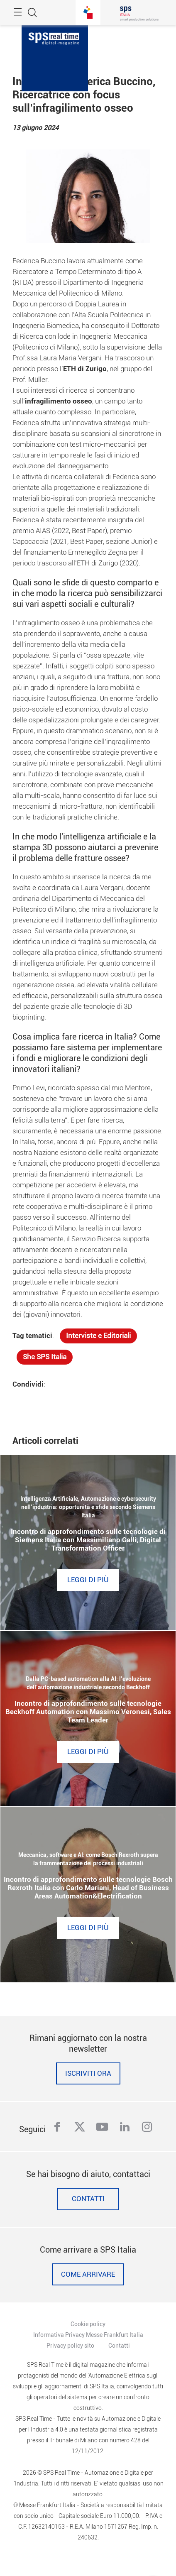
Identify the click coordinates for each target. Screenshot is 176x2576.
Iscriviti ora (88, 2073)
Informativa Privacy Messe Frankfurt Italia (88, 2334)
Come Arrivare (88, 2274)
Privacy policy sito (70, 2345)
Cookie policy (88, 2324)
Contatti (88, 2199)
